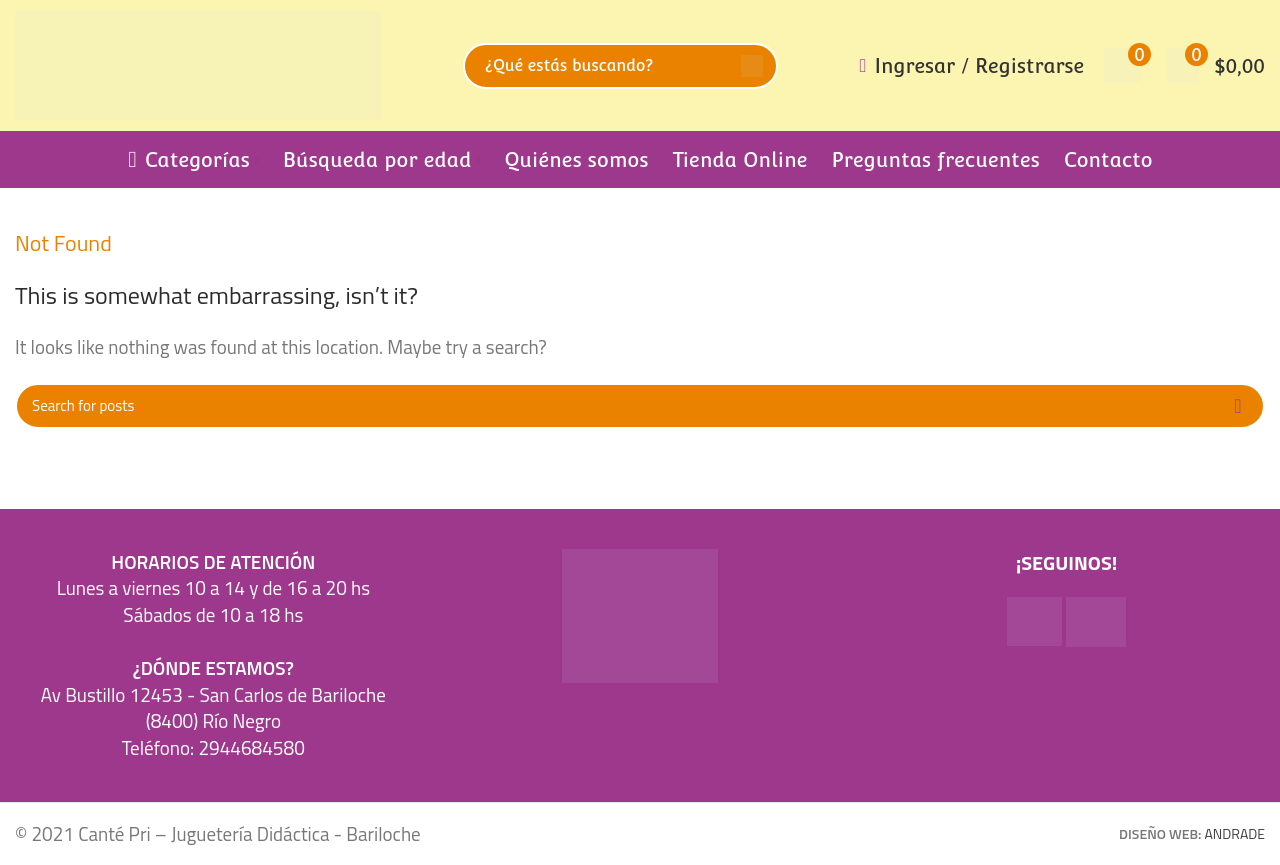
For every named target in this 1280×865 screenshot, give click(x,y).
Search (752, 66)
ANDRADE (1235, 833)
